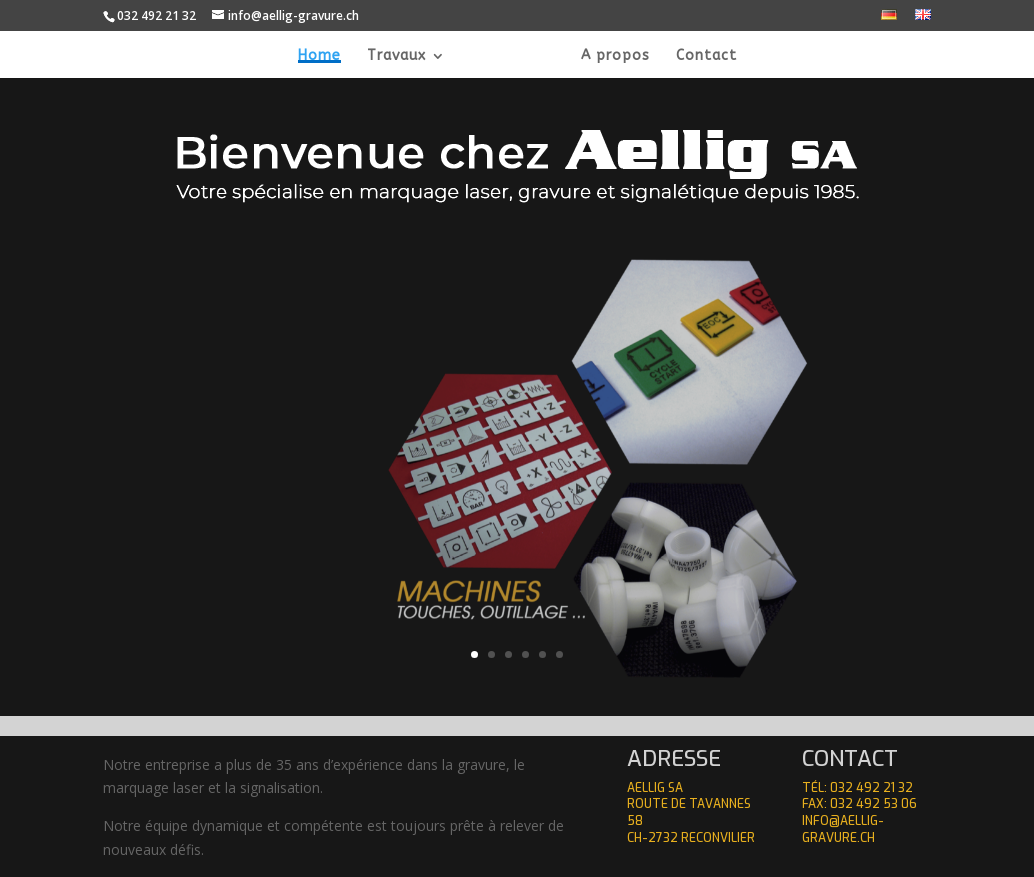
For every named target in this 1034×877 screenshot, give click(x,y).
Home (340, 56)
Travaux (417, 56)
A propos (593, 56)
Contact (684, 56)
